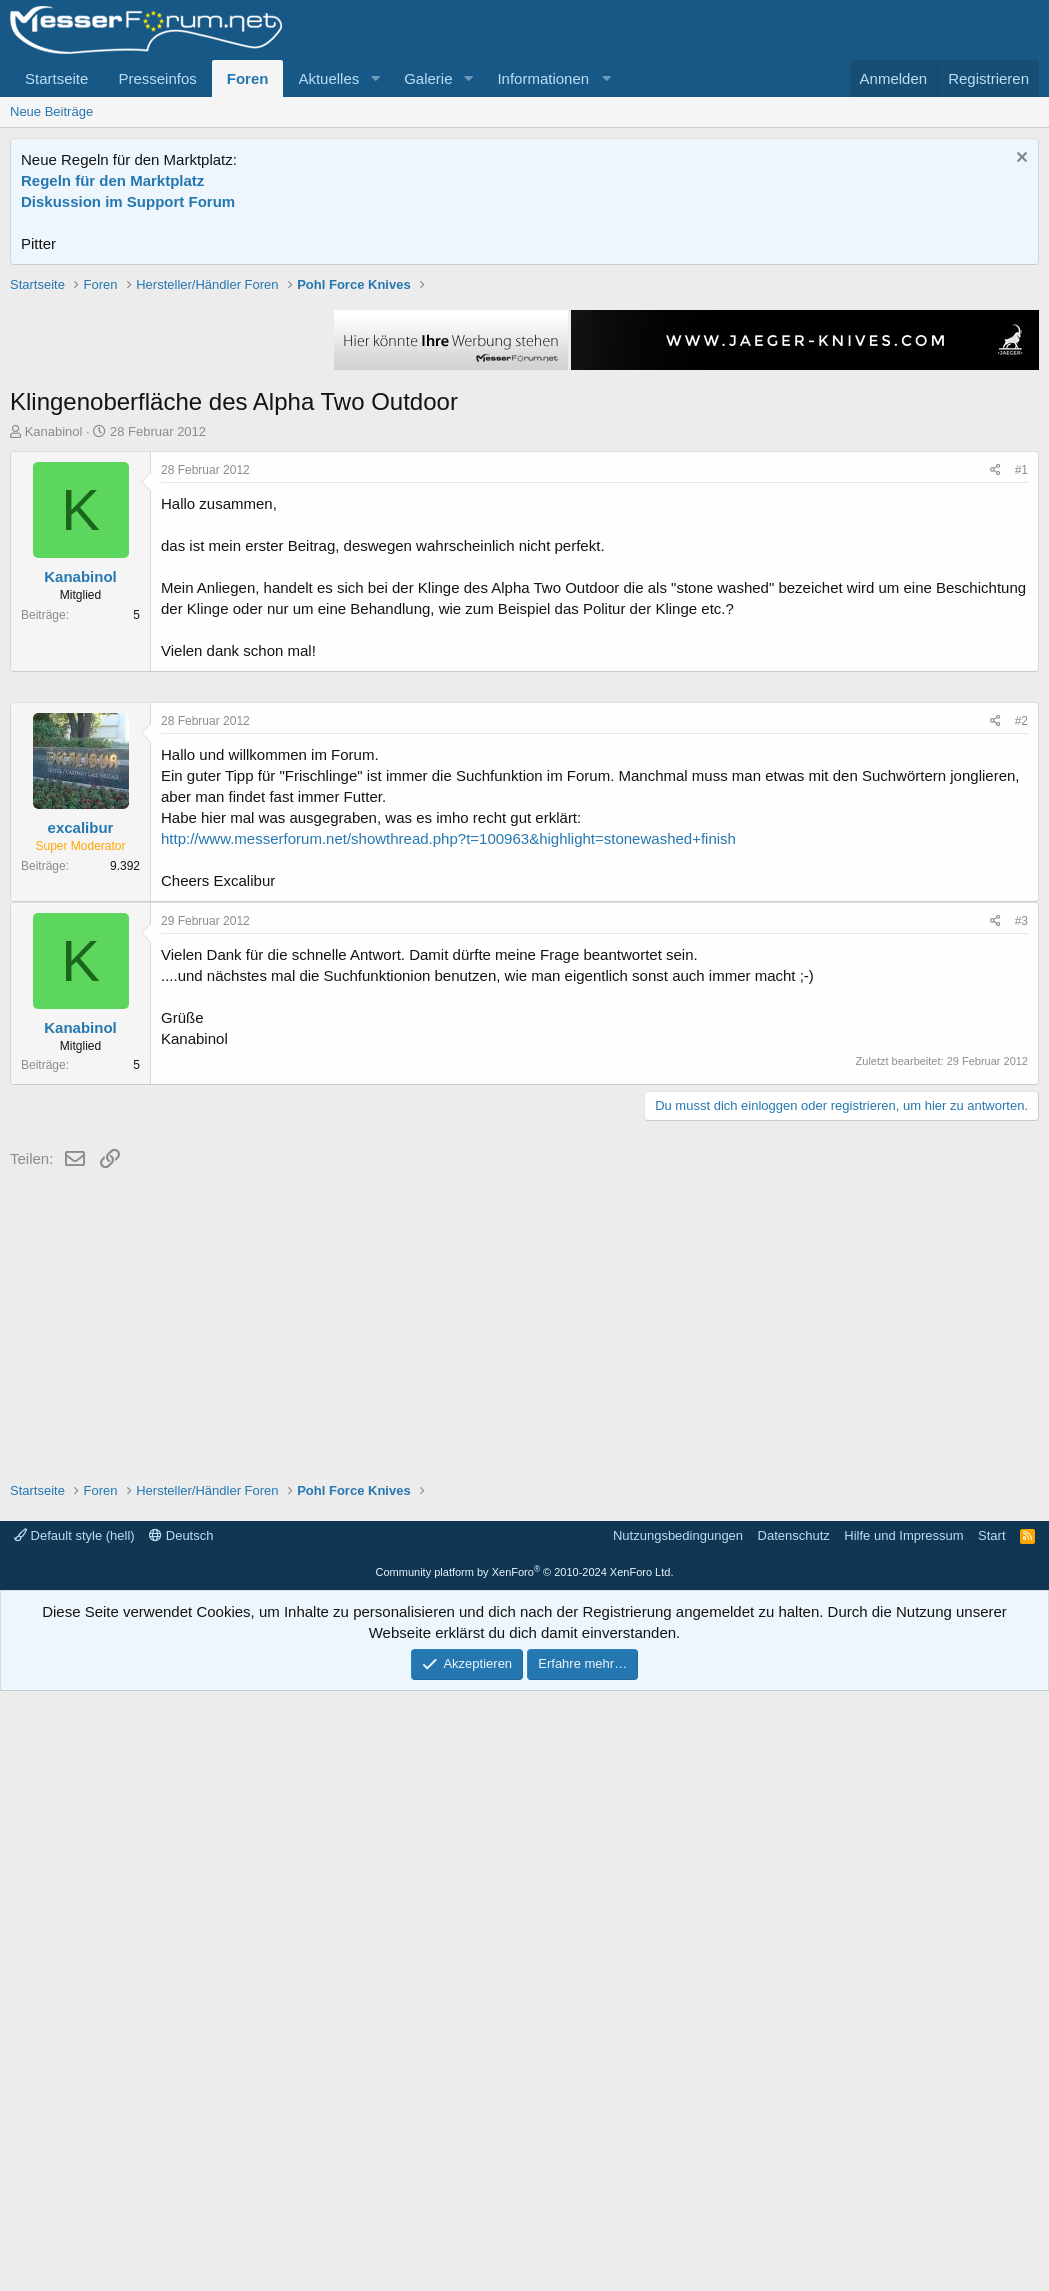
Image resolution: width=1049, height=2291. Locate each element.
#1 (1021, 755)
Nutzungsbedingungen (678, 2135)
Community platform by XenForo (525, 2172)
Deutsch (181, 2135)
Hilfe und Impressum (903, 2135)
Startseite (56, 78)
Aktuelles (328, 78)
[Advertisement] (525, 415)
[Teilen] (995, 755)
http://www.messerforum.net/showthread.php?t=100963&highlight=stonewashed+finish (448, 1438)
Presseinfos (157, 78)
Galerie (428, 78)
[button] (375, 78)
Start (991, 2135)
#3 (1021, 1521)
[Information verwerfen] (1019, 159)
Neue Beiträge (51, 111)
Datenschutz (794, 2135)
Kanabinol (54, 716)
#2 (1021, 1321)
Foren (248, 78)
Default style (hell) (74, 2135)
